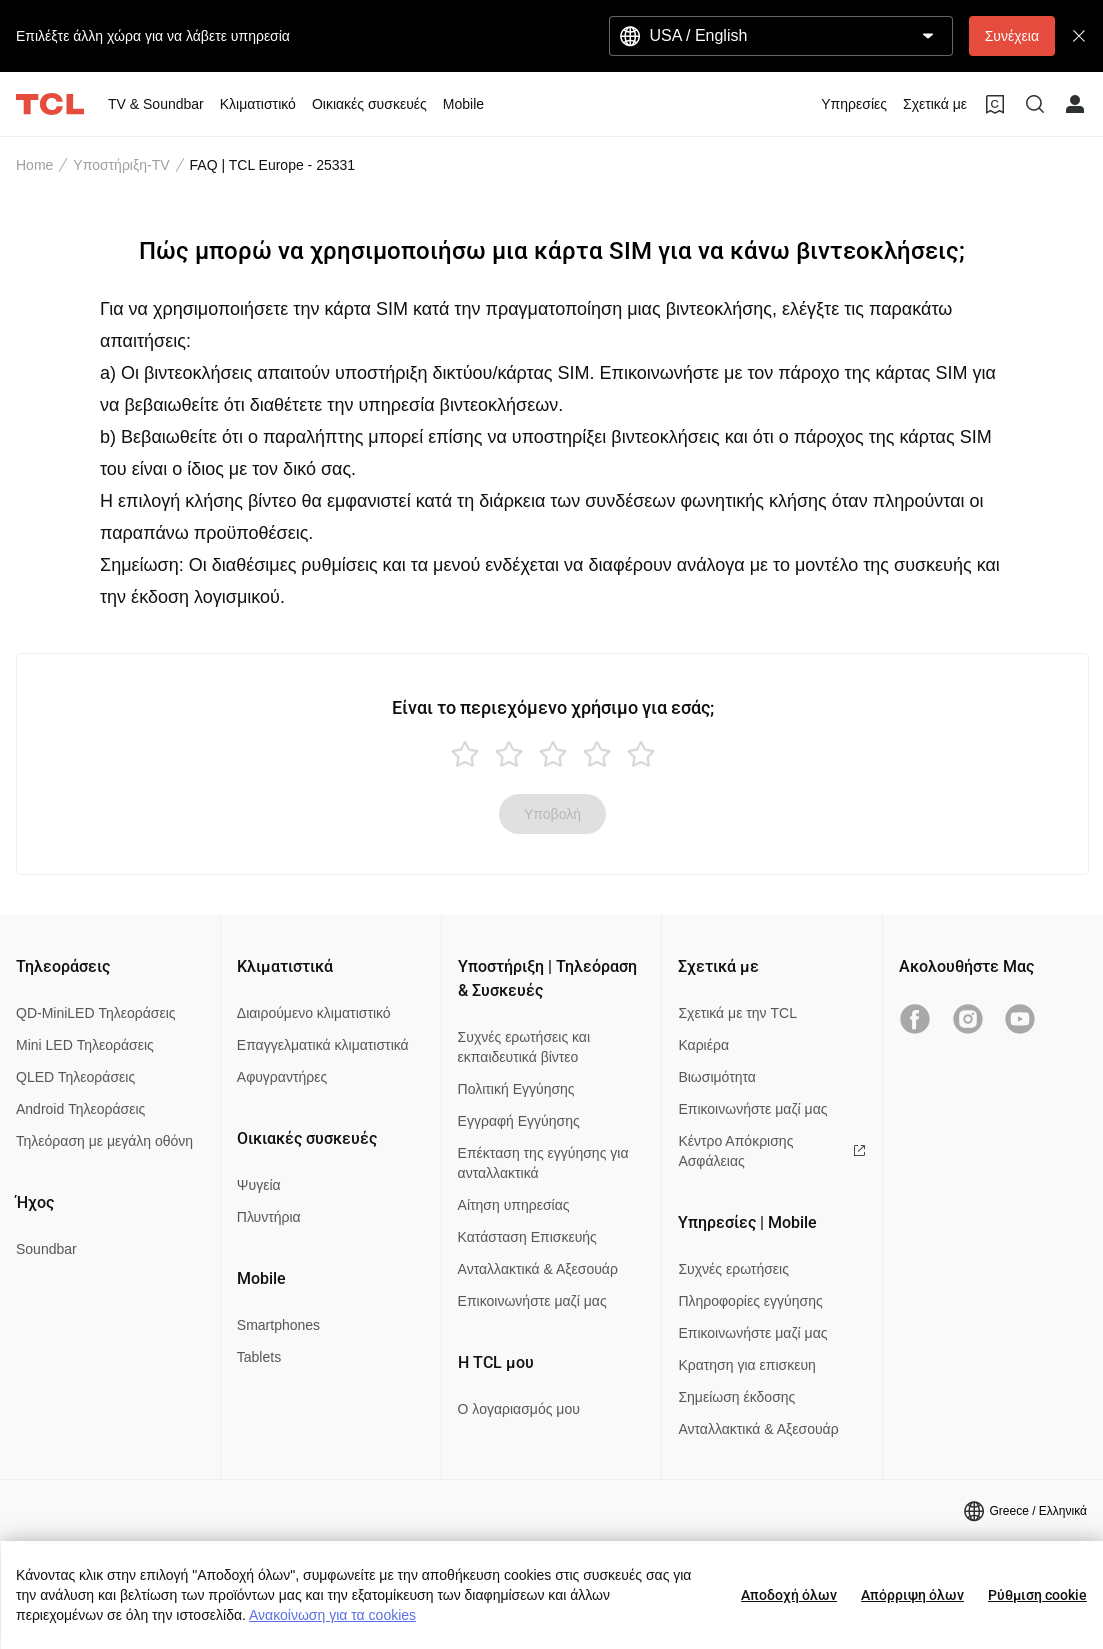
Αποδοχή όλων (789, 1595)
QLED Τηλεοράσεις (75, 1077)
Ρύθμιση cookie (1037, 1595)
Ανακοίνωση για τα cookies (332, 1615)
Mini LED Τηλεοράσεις (85, 1045)
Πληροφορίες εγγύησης (750, 1301)
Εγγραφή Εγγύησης (519, 1121)
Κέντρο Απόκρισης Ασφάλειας (772, 1151)
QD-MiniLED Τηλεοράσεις (96, 1013)
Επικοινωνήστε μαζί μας (532, 1301)
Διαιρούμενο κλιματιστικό (314, 1013)
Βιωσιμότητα (717, 1077)
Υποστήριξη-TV (121, 165)
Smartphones (278, 1325)
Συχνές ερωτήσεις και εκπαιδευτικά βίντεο (524, 1047)
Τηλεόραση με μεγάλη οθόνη (104, 1141)
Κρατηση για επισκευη (746, 1365)
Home (34, 165)
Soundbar (46, 1249)
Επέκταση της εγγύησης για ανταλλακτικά (543, 1163)
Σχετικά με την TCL (737, 1013)
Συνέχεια (1012, 36)
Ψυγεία (259, 1185)
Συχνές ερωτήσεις (733, 1269)
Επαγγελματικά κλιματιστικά (323, 1045)
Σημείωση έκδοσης (736, 1397)
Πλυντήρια (269, 1217)
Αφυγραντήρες (282, 1077)
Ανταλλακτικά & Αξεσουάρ (538, 1269)
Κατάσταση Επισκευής (527, 1237)
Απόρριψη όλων (912, 1595)
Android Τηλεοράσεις (80, 1109)
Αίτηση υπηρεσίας (514, 1205)
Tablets (259, 1357)
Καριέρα (703, 1045)
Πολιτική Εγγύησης (516, 1089)
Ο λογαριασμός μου (519, 1409)
